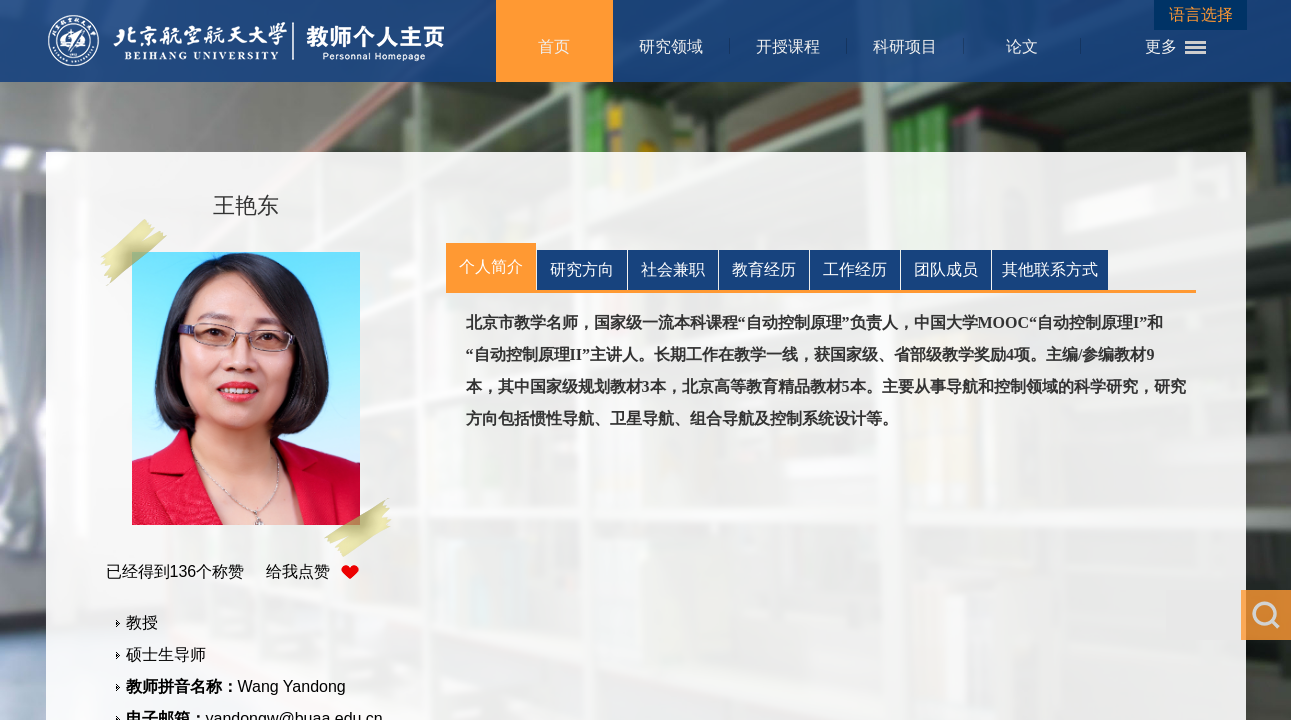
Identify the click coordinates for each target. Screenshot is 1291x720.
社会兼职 (673, 269)
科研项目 (905, 46)
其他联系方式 (1050, 269)
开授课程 (788, 46)
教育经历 (764, 269)
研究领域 (671, 46)
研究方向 (582, 269)
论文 (1022, 46)
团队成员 (946, 269)
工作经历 (855, 269)
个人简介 (491, 266)
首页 (554, 46)
